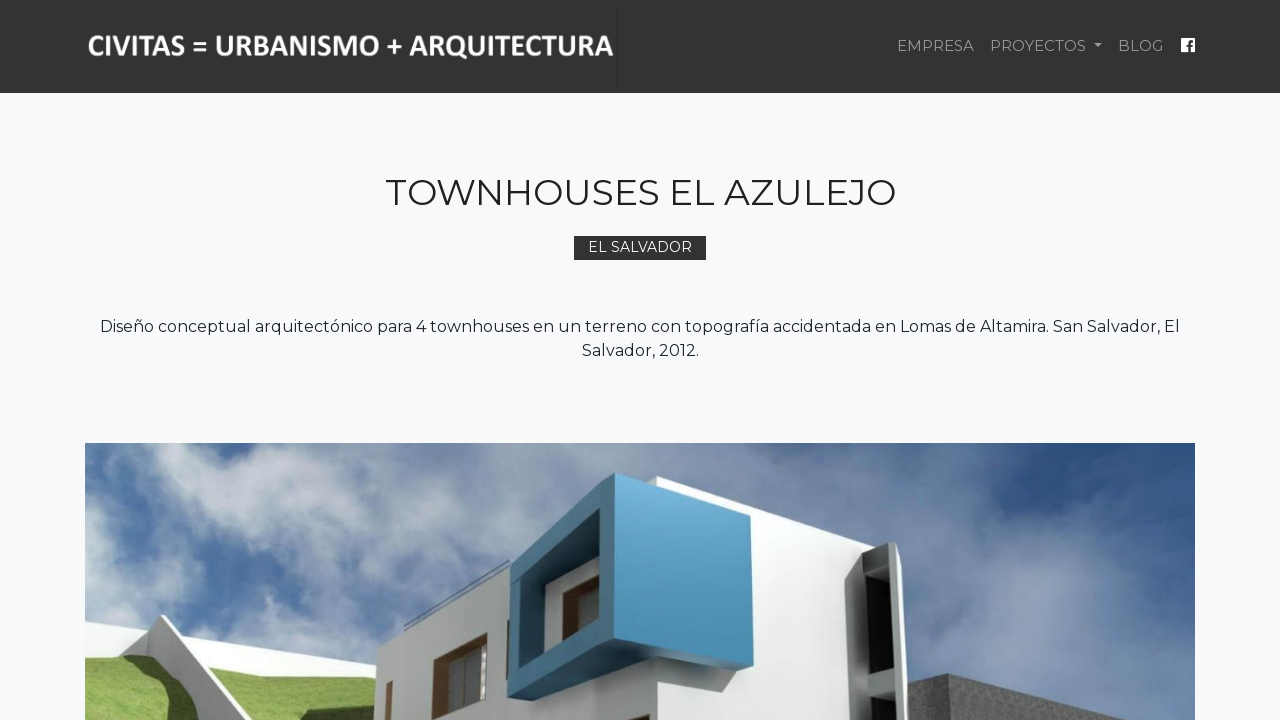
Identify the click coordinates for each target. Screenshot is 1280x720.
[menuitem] (935, 46)
